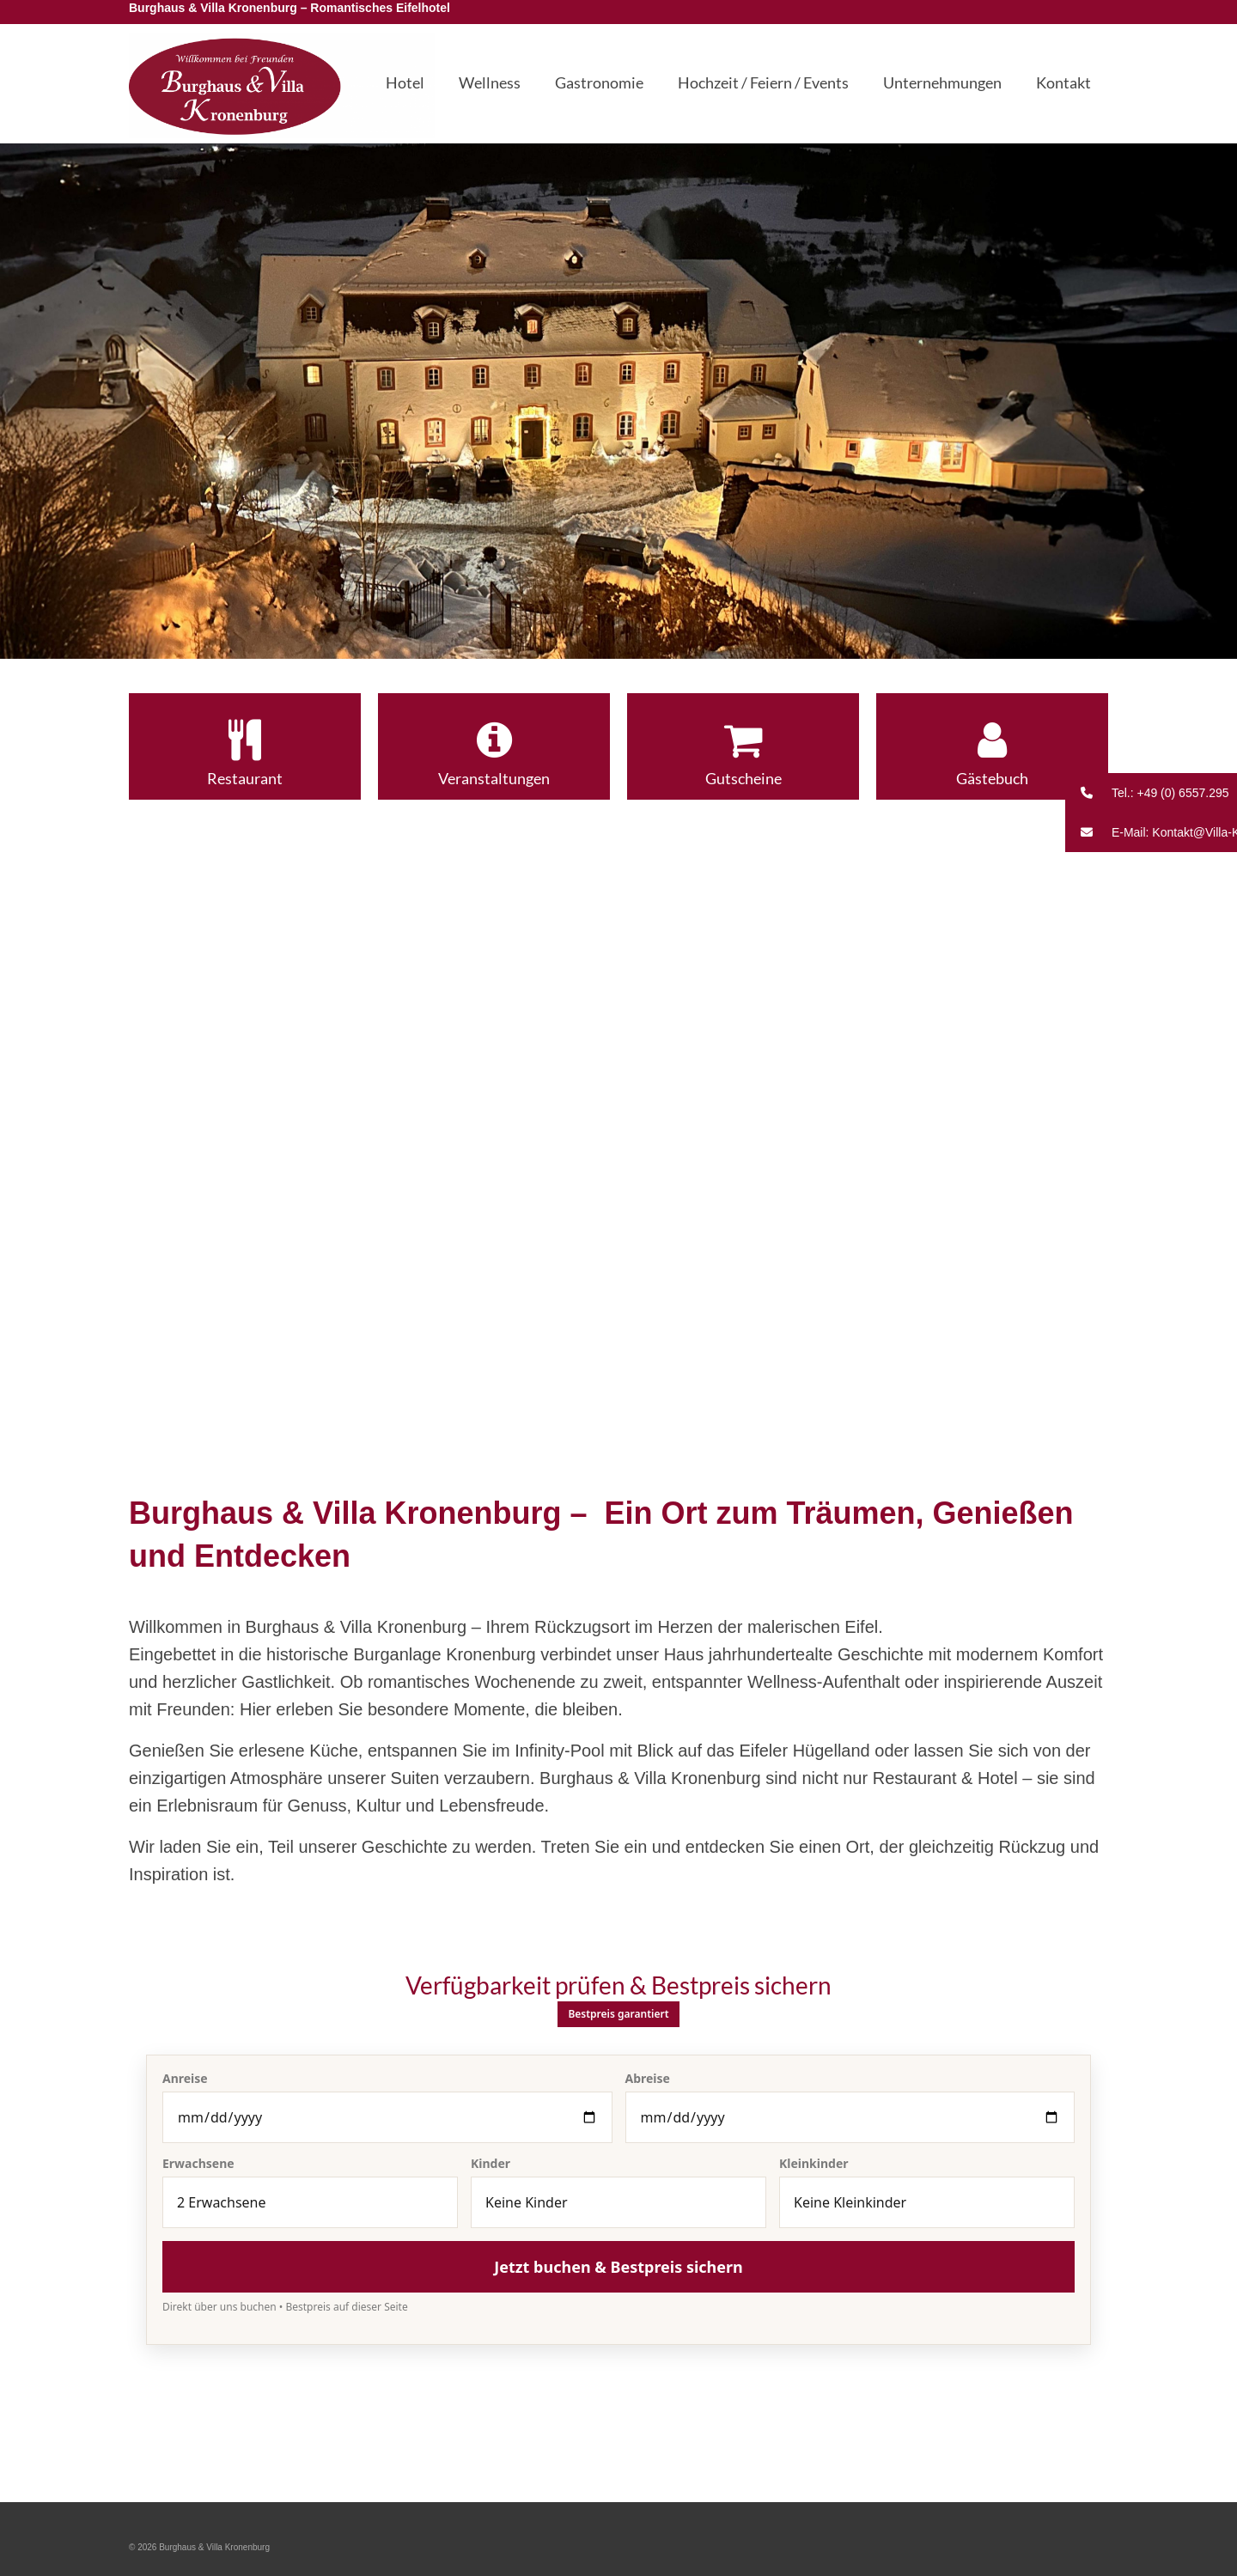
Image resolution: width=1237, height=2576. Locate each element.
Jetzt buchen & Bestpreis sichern (618, 2266)
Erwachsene (198, 2163)
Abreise (647, 2078)
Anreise (185, 2078)
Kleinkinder (814, 2163)
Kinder (490, 2163)
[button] (1151, 793)
